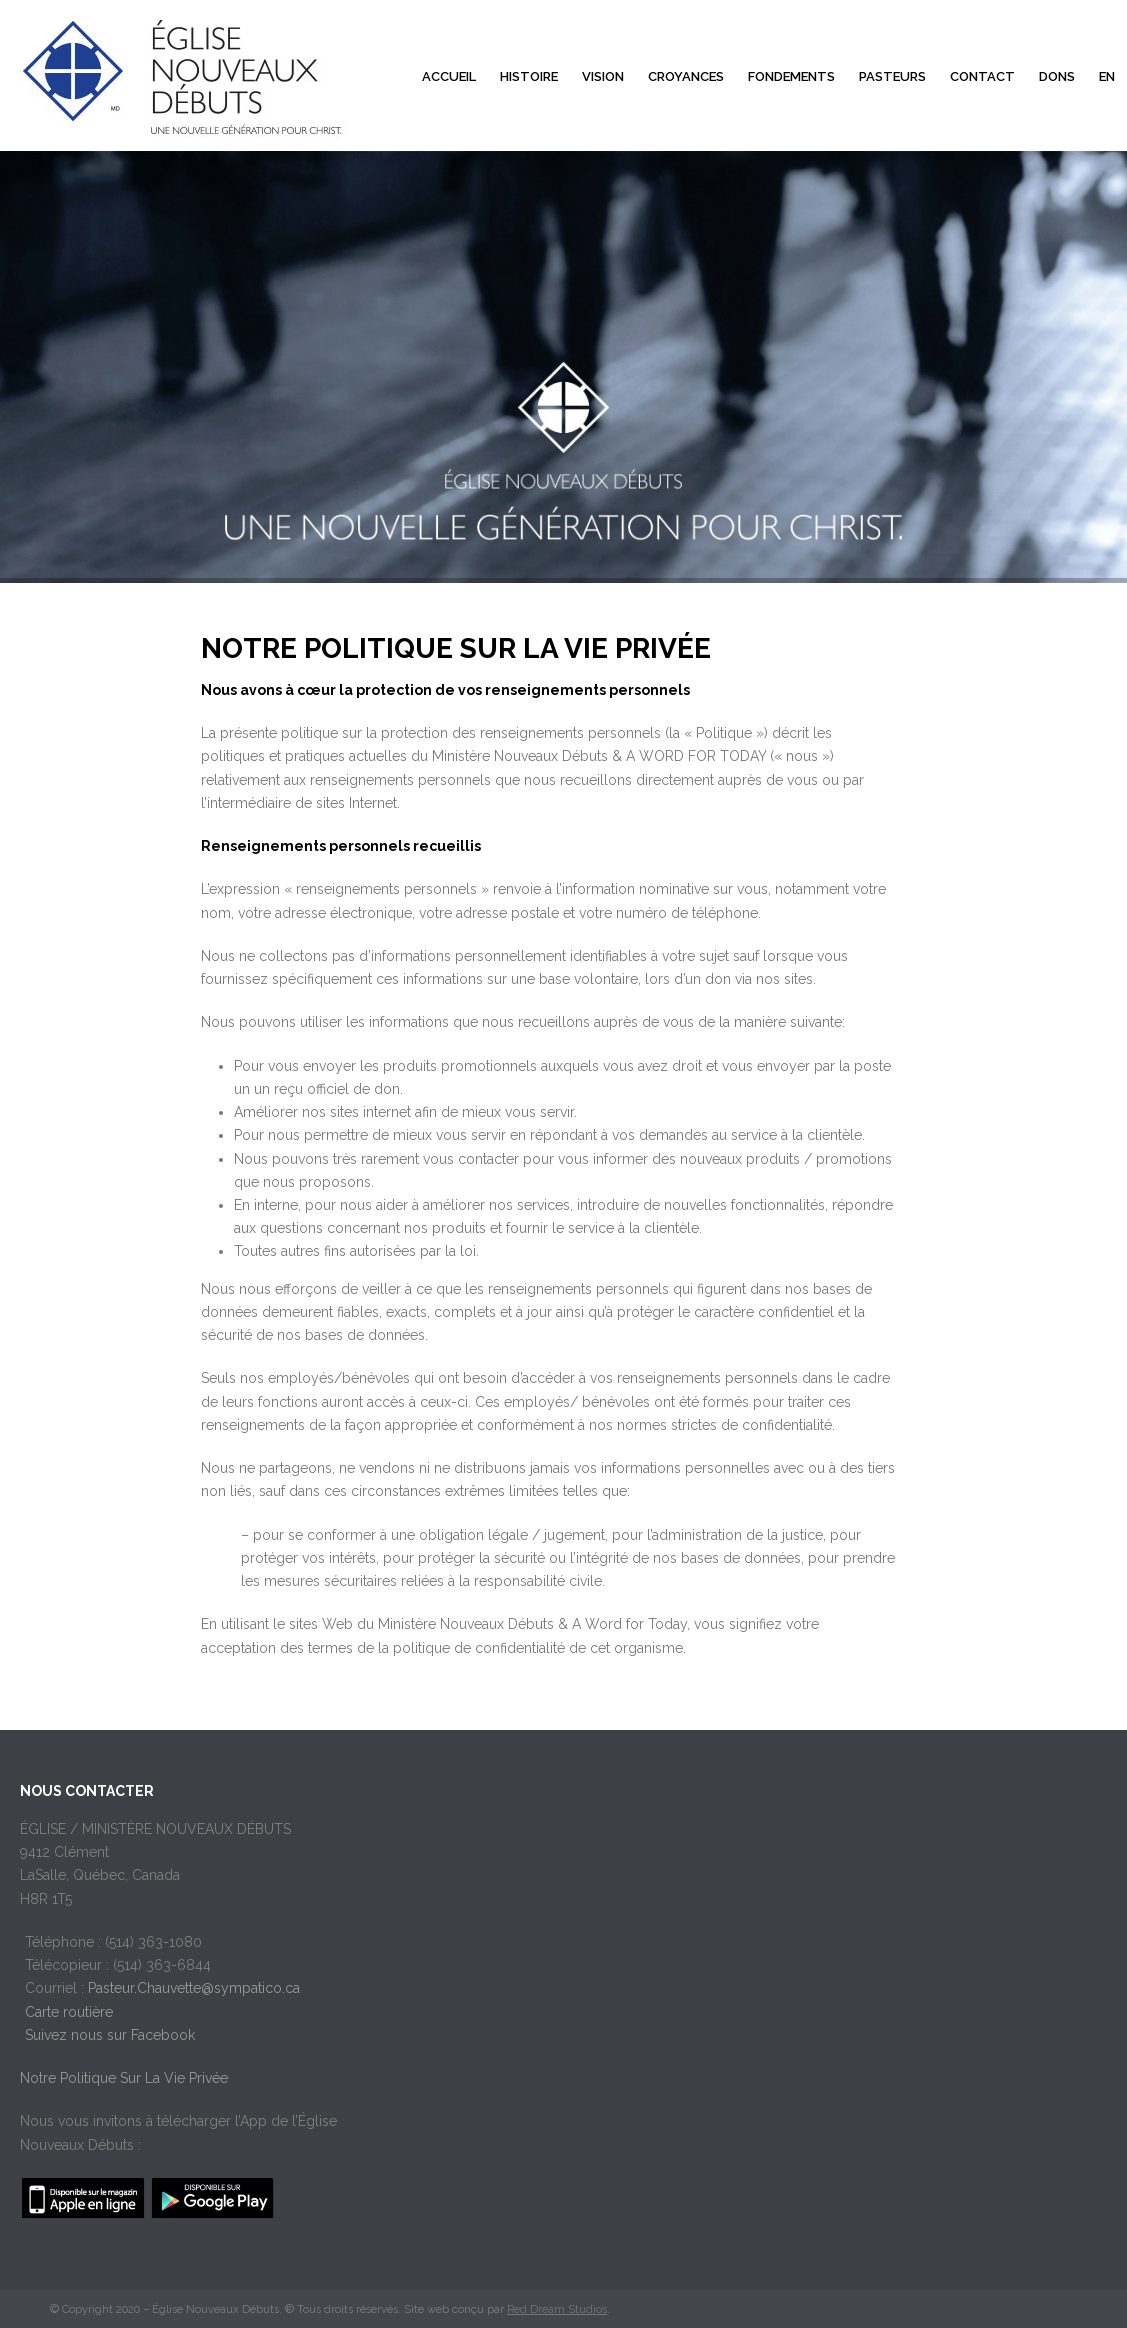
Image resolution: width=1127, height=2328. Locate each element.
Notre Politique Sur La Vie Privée (124, 2078)
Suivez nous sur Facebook (110, 2035)
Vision (603, 76)
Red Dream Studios (557, 2309)
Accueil (449, 76)
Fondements (791, 76)
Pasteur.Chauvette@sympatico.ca (194, 1988)
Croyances (686, 76)
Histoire (529, 76)
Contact (982, 76)
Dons (1057, 76)
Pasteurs (892, 76)
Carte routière (69, 2012)
